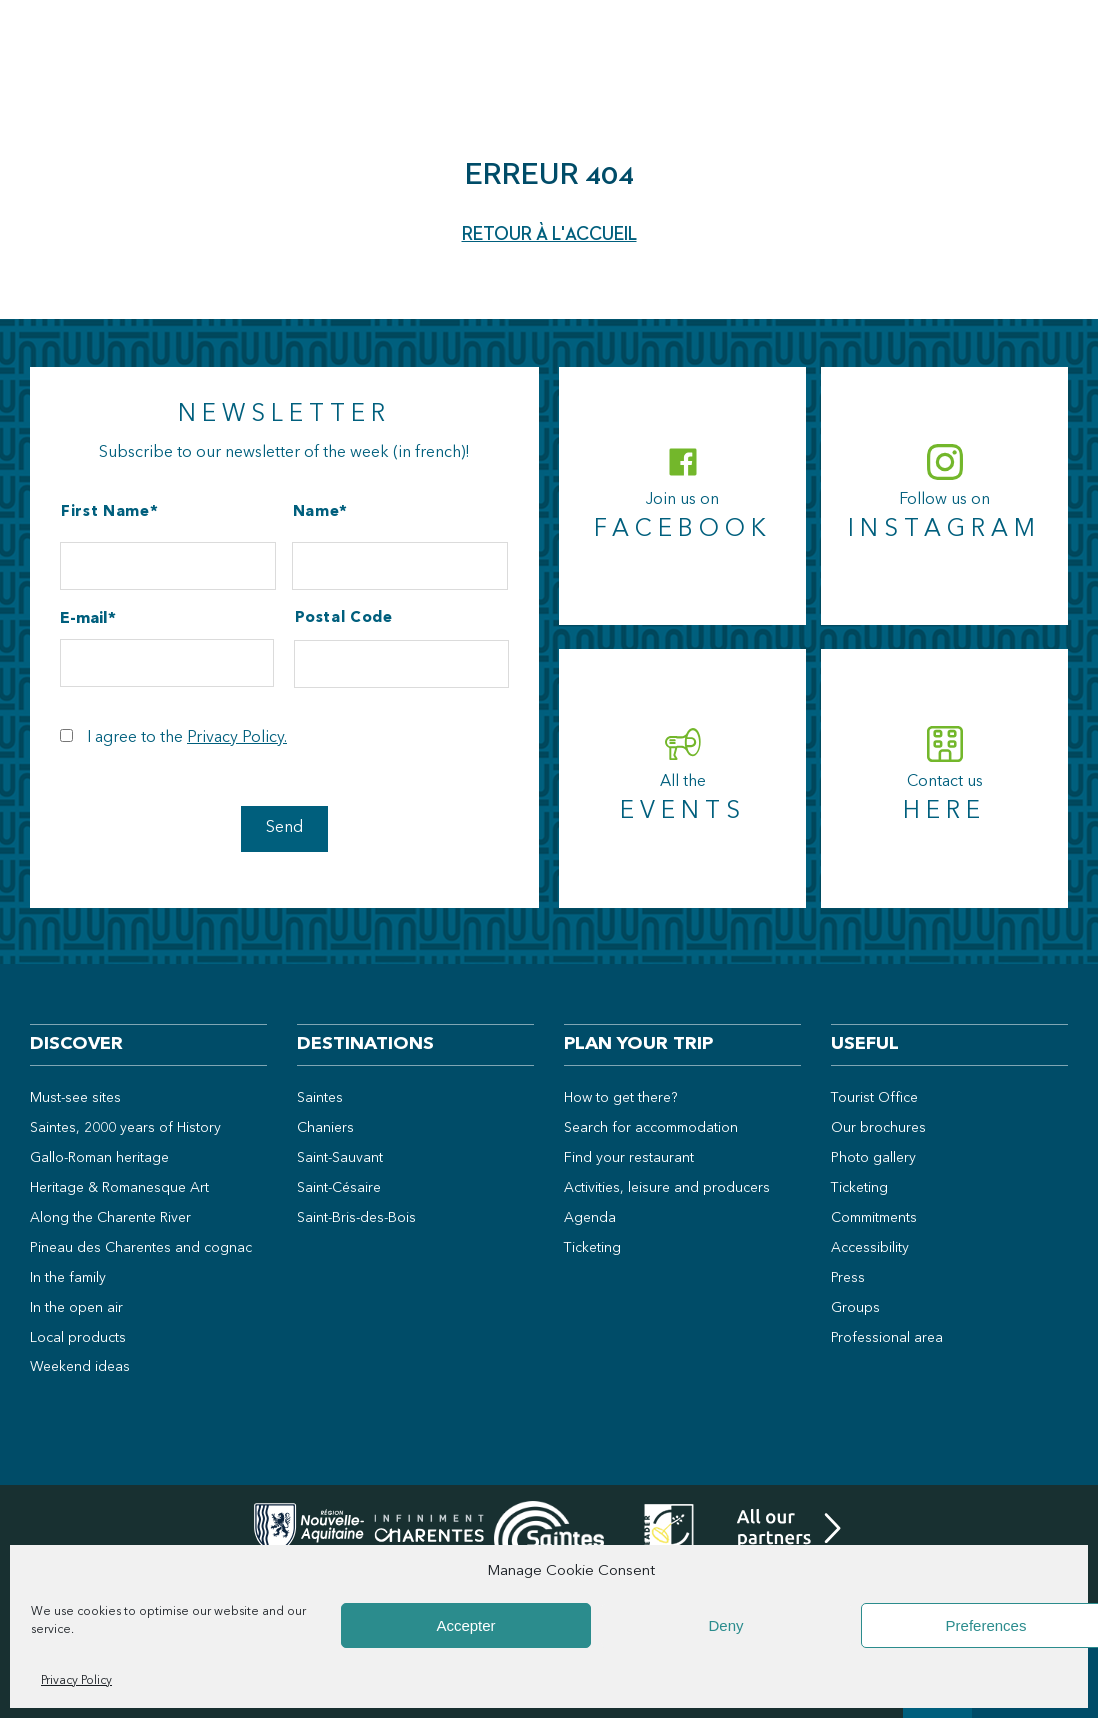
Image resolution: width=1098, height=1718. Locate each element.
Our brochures (878, 1128)
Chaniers (325, 1128)
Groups (855, 1308)
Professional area (887, 1338)
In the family (68, 1278)
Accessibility (870, 1248)
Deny (725, 1625)
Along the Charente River (110, 1218)
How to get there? (621, 1098)
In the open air (76, 1308)
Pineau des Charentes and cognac (141, 1248)
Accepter (465, 1625)
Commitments (874, 1218)
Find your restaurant (629, 1158)
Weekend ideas (80, 1367)
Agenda (590, 1218)
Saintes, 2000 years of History (125, 1128)
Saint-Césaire (339, 1188)
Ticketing (592, 1248)
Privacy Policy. (237, 738)
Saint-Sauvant (340, 1158)
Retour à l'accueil (549, 234)
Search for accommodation (651, 1128)
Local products (78, 1338)
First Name (105, 512)
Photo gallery (873, 1158)
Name (316, 512)
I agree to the (187, 738)
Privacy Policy (76, 1681)
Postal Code (343, 618)
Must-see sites (75, 1098)
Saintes (320, 1098)
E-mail (84, 619)
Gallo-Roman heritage (99, 1158)
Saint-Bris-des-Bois (356, 1218)
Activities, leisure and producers (667, 1188)
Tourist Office (874, 1098)
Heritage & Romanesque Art (119, 1188)
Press (848, 1278)
